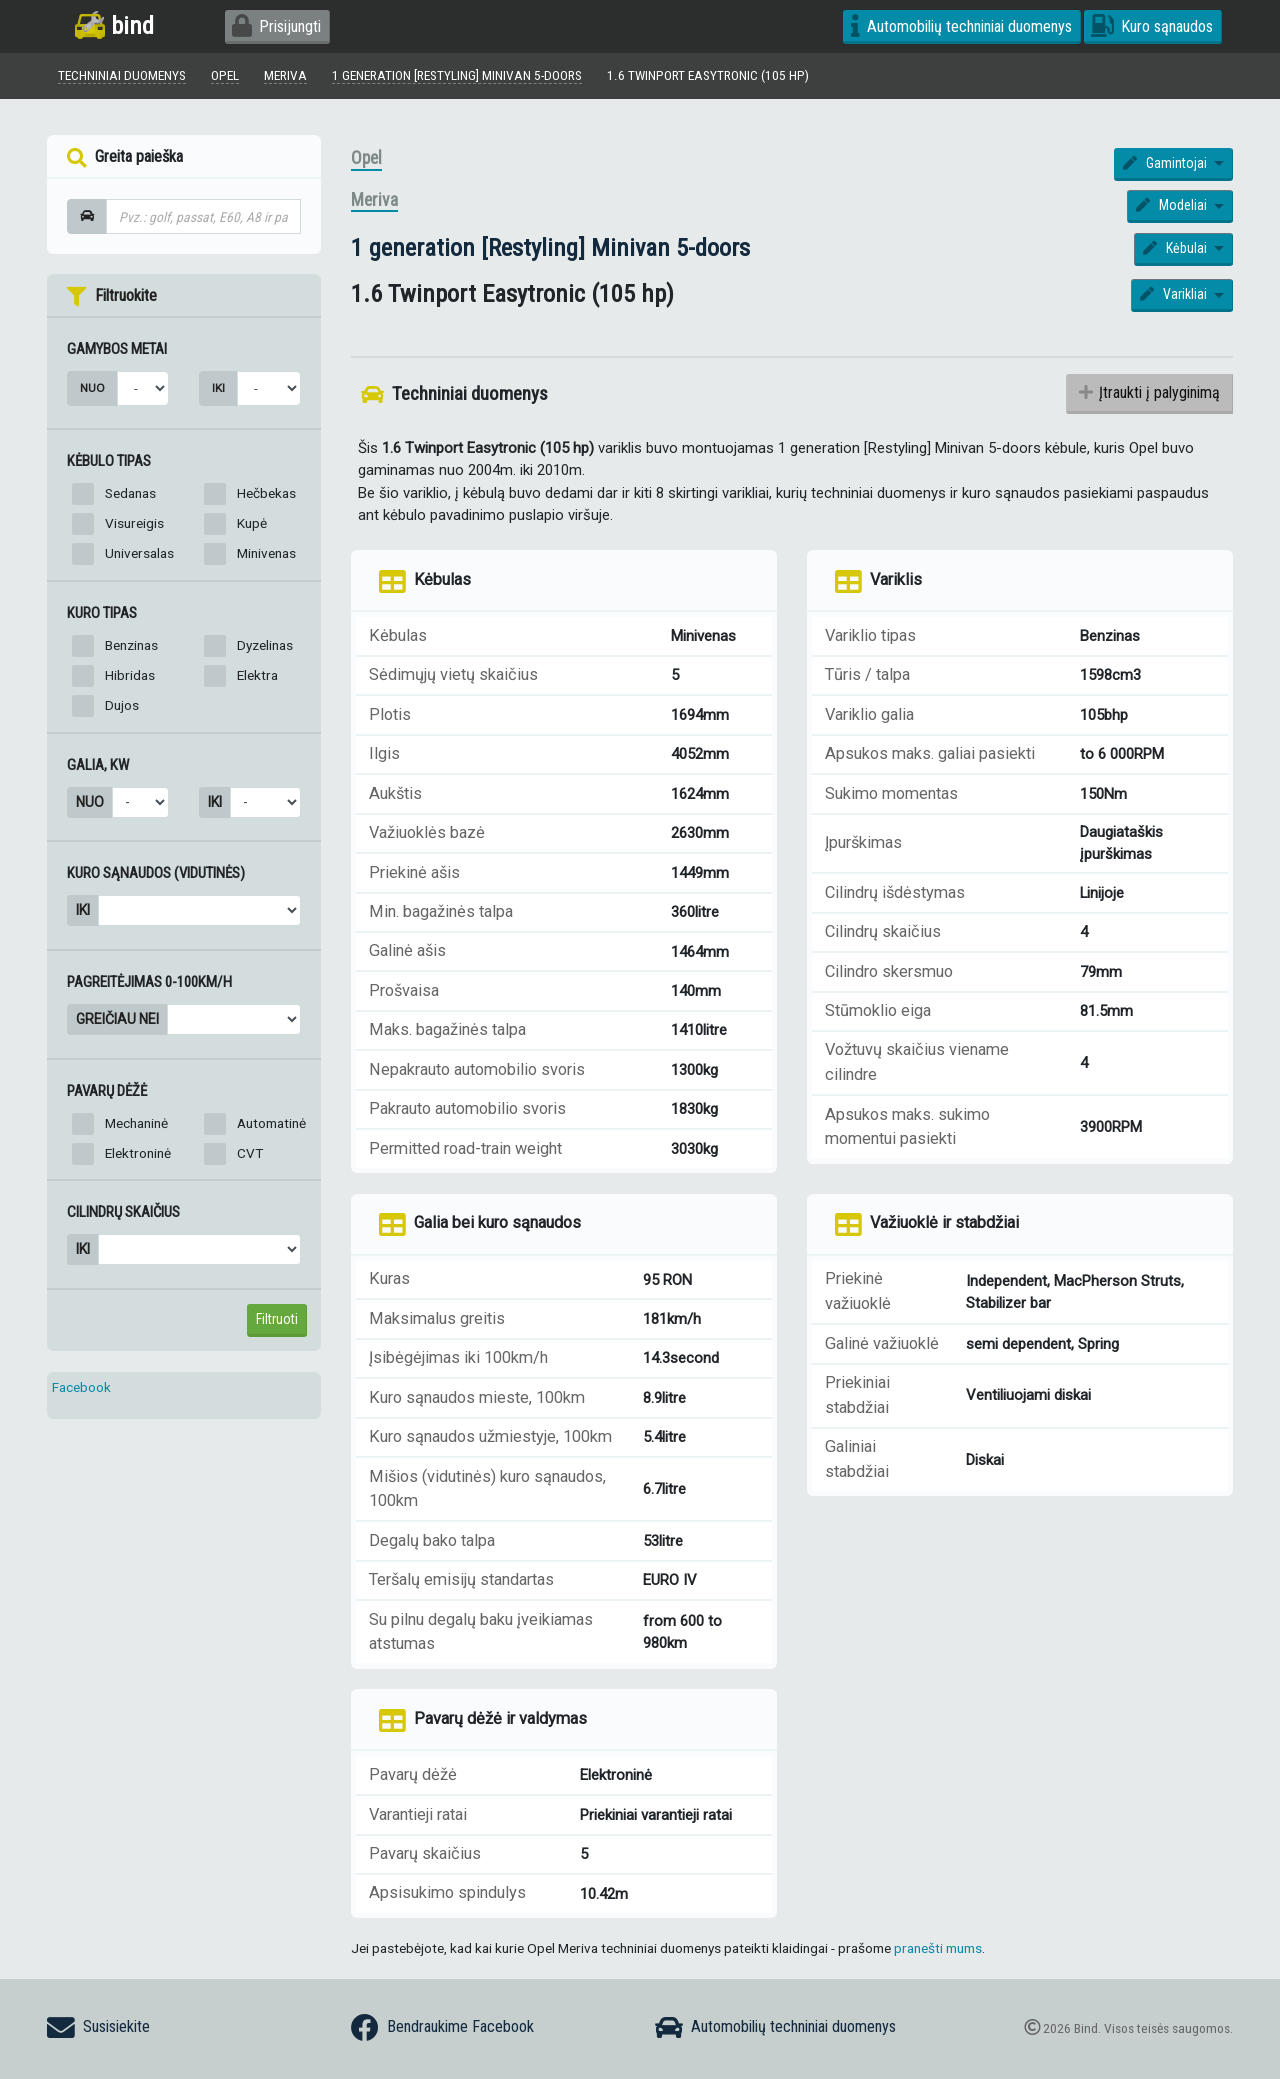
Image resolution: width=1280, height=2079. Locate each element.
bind (114, 25)
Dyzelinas (265, 645)
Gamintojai (1166, 163)
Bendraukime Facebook (442, 2028)
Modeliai (1173, 206)
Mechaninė (136, 1123)
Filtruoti (277, 1319)
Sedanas (130, 493)
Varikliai (1175, 295)
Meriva (374, 201)
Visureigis (134, 523)
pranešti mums (938, 1949)
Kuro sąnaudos (1152, 26)
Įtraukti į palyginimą (1149, 392)
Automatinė (271, 1123)
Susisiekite (98, 2028)
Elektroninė (138, 1153)
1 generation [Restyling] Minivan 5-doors (550, 247)
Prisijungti (276, 26)
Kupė (252, 523)
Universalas (139, 553)
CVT (250, 1153)
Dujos (122, 705)
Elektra (257, 675)
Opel (366, 158)
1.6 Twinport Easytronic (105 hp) (709, 75)
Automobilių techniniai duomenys (961, 26)
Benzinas (131, 645)
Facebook (81, 1387)
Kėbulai (1176, 248)
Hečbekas (266, 493)
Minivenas (266, 553)
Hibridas (130, 675)
